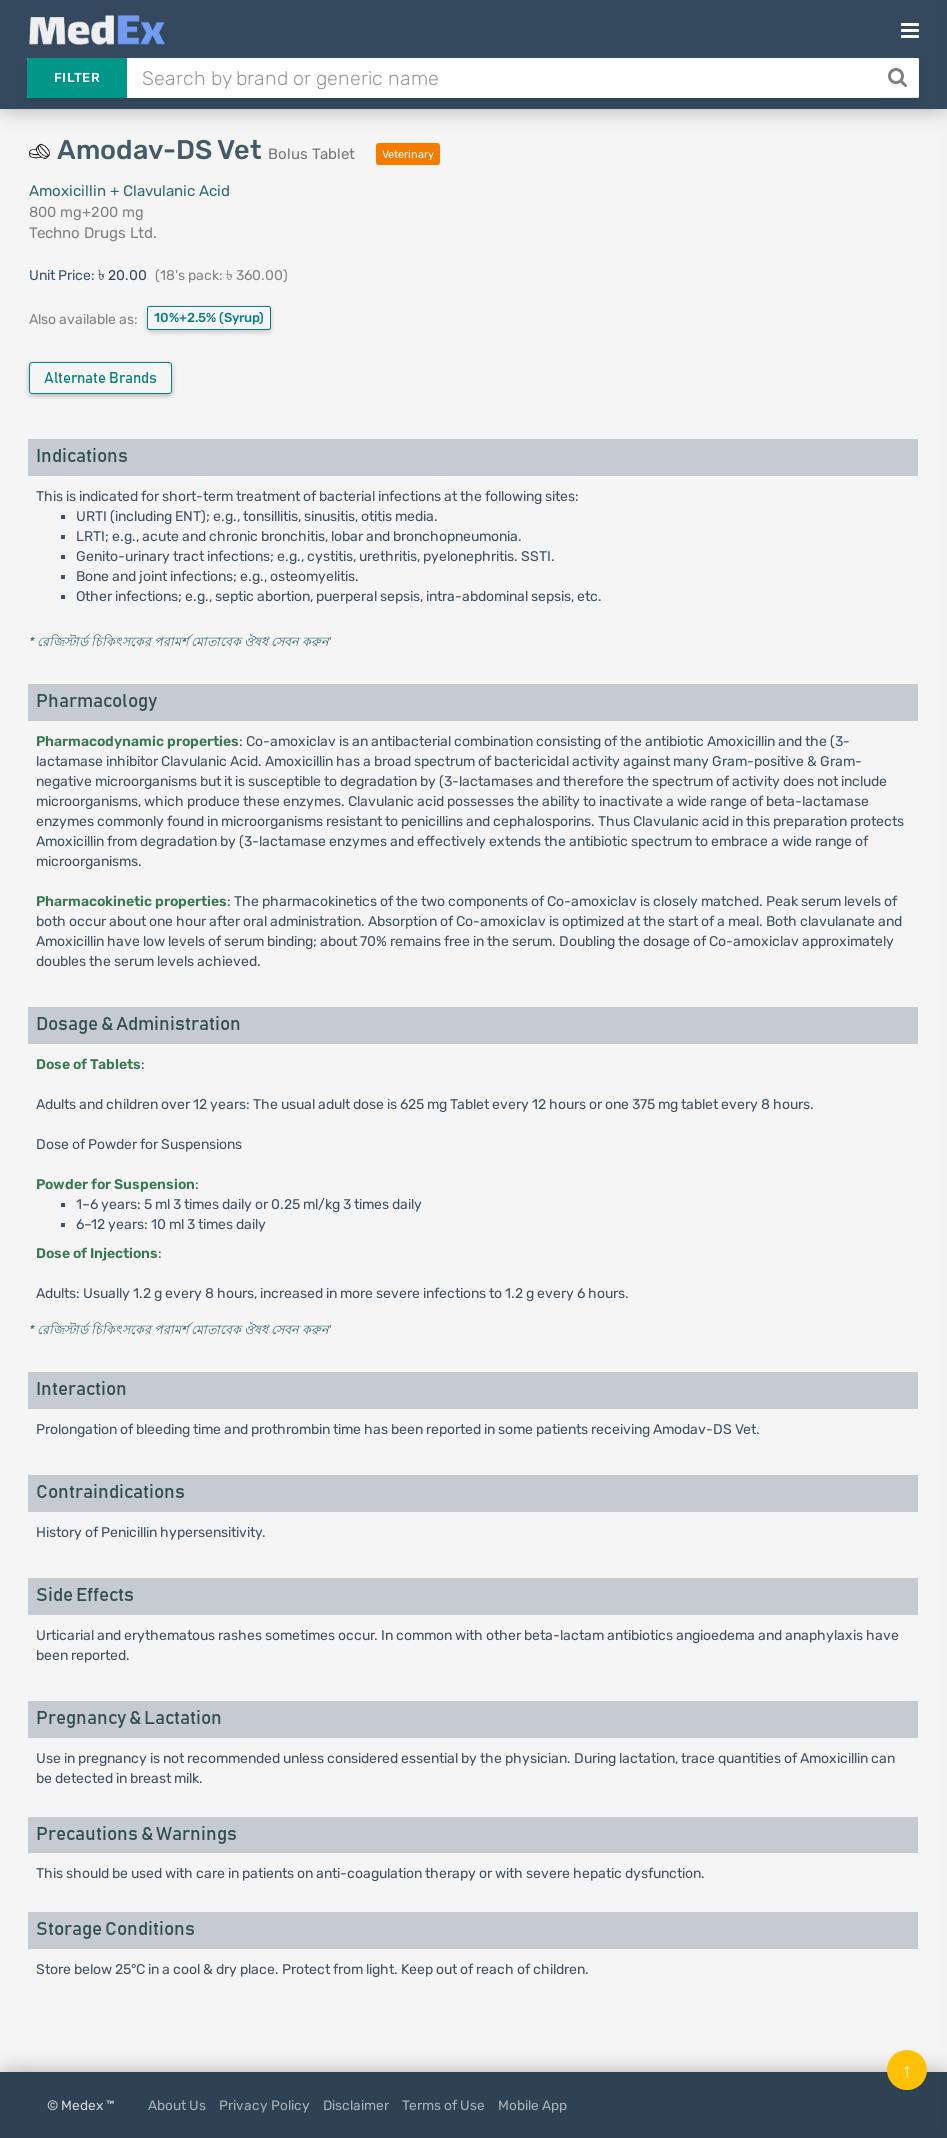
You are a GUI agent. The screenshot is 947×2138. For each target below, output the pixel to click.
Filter (77, 77)
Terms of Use (443, 2105)
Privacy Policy (264, 2105)
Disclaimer (356, 2105)
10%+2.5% (209, 317)
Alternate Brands (100, 378)
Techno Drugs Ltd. (93, 233)
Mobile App (532, 2105)
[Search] (899, 78)
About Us (177, 2105)
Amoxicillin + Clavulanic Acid (129, 191)
